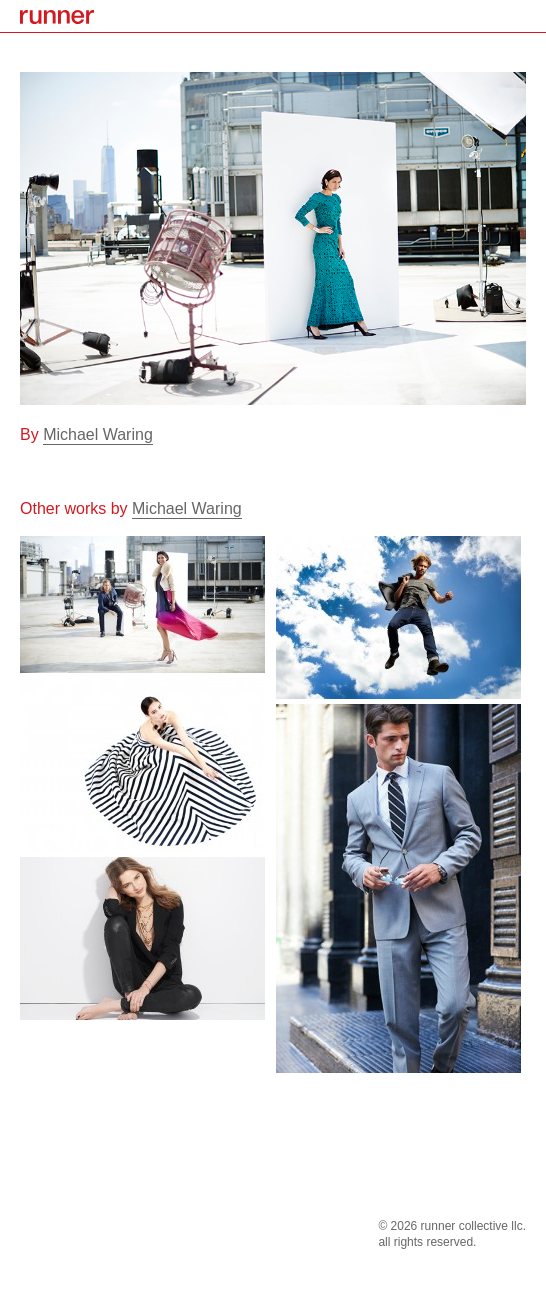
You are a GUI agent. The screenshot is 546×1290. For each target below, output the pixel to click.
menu (526, 16)
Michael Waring (98, 434)
